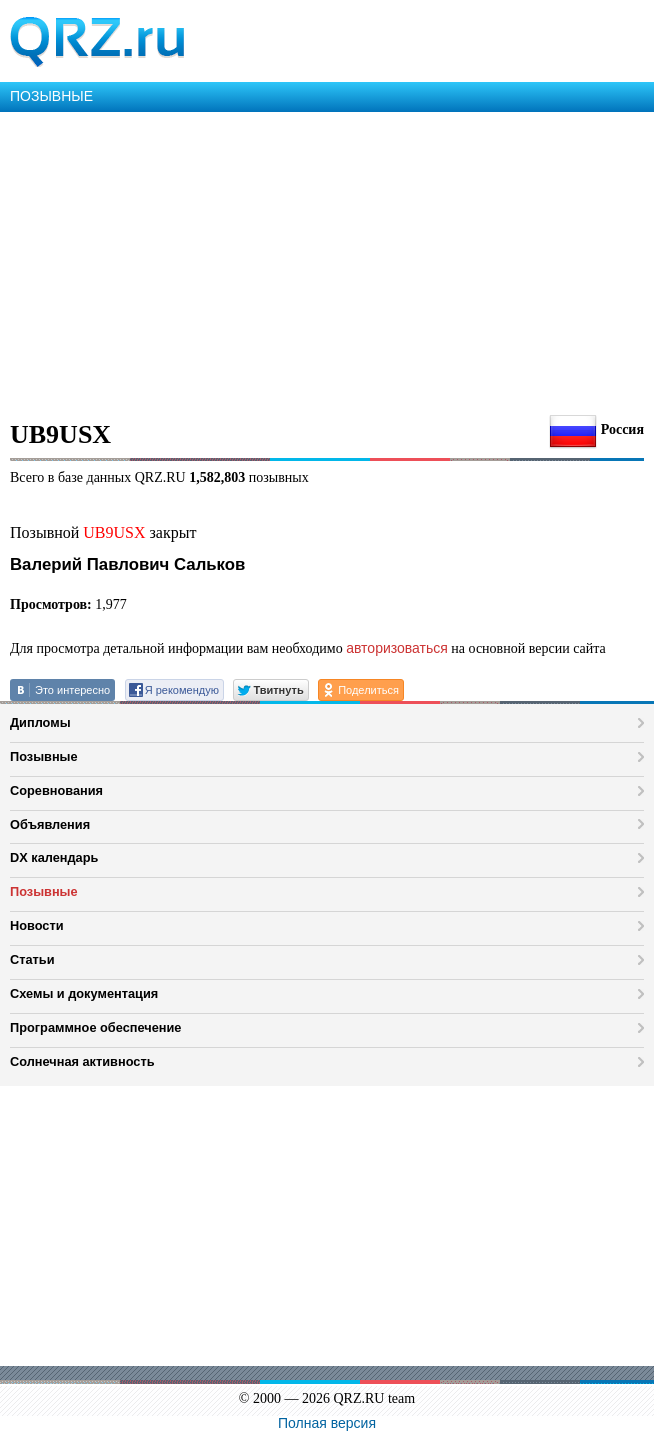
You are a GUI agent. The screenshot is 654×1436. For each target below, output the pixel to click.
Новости (37, 925)
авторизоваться (397, 648)
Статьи (32, 959)
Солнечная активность (82, 1061)
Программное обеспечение (95, 1027)
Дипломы (40, 722)
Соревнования (56, 790)
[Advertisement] (327, 262)
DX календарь (54, 857)
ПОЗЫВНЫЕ (51, 96)
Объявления (50, 824)
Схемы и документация (84, 993)
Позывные (44, 756)
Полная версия (327, 1423)
